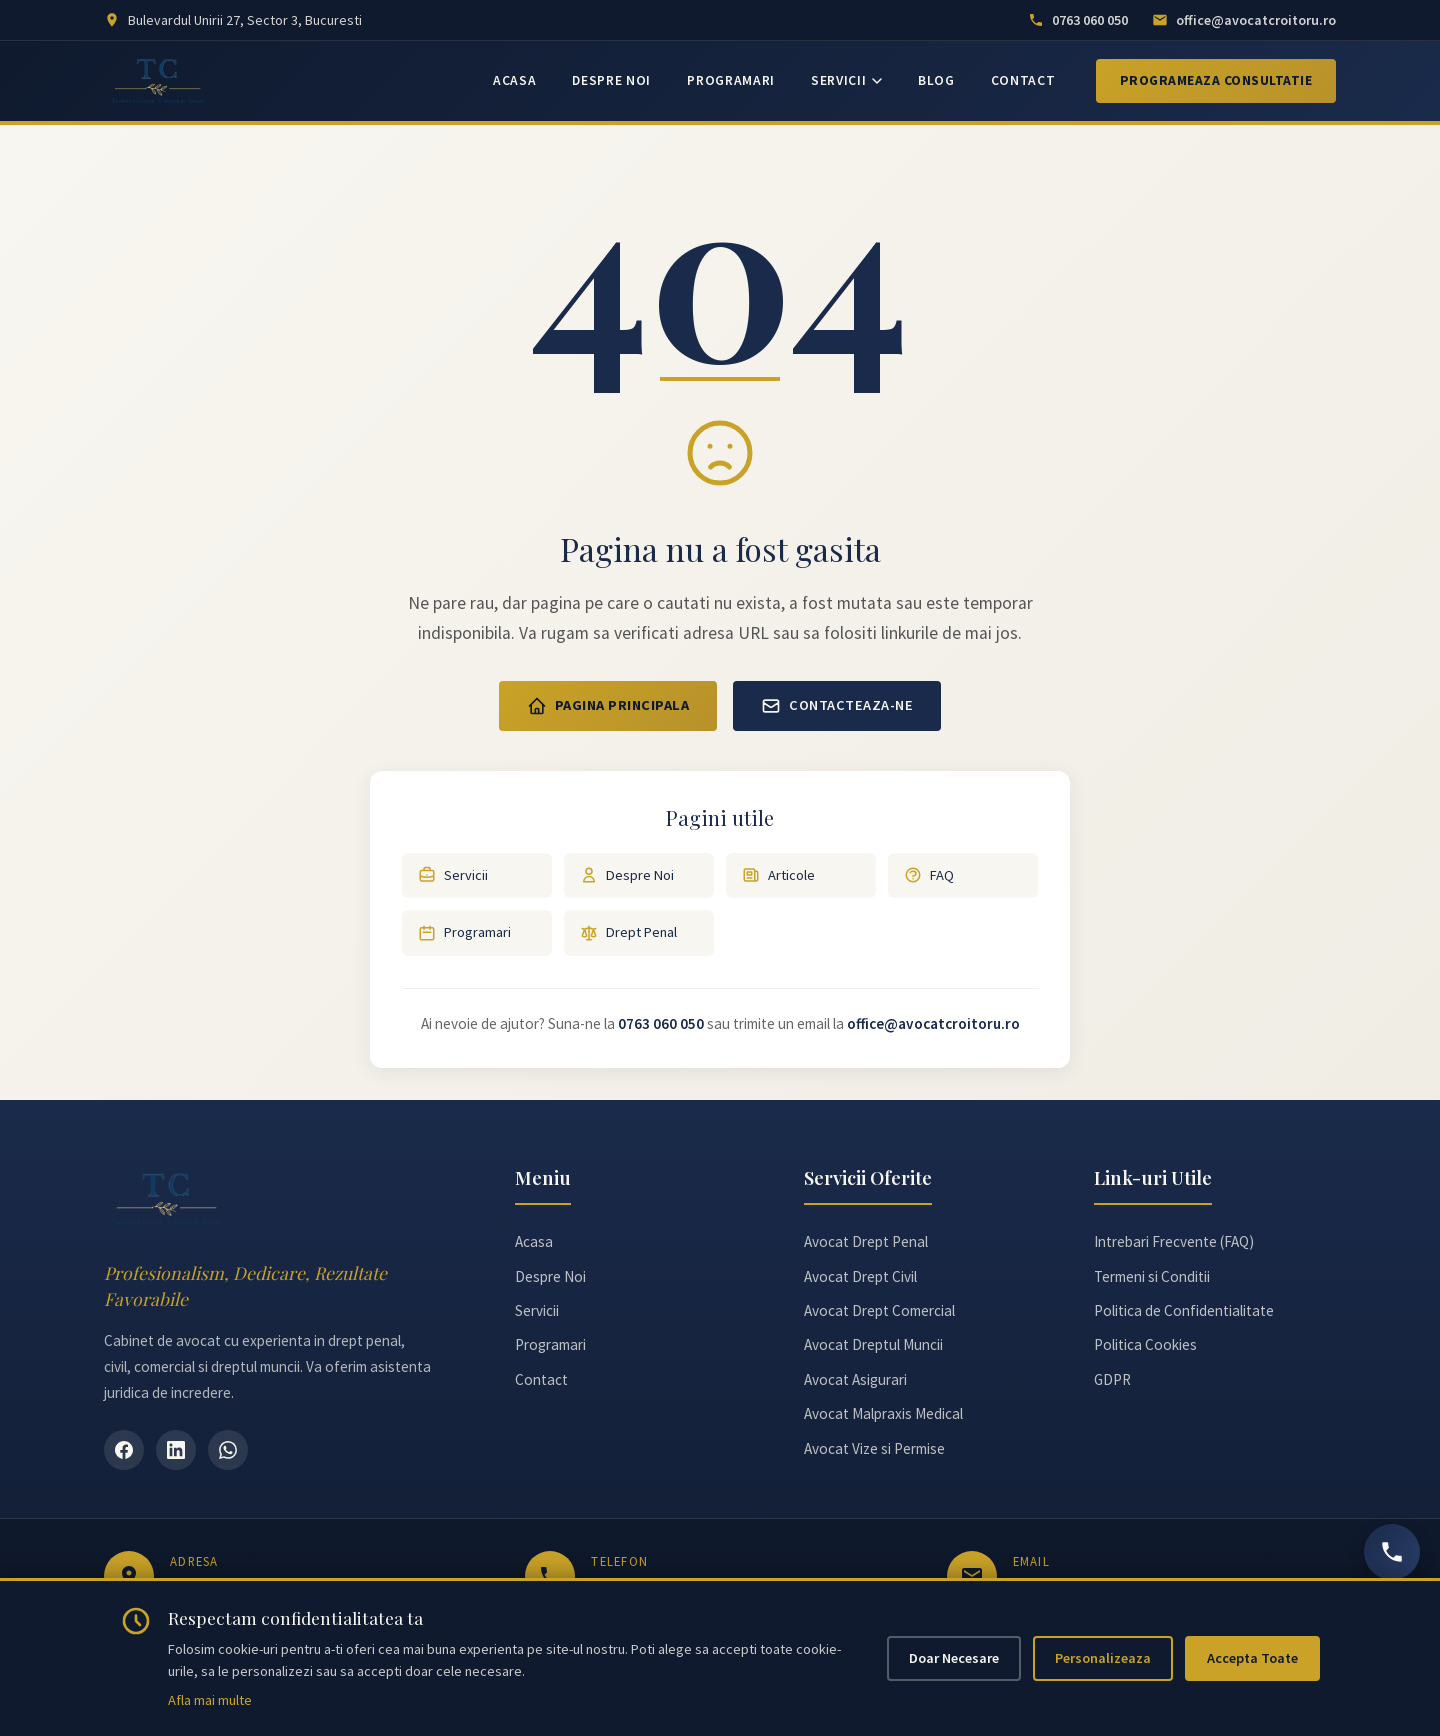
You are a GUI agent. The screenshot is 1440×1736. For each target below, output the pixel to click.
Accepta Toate (1252, 1658)
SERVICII (846, 80)
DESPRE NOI (611, 80)
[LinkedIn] (176, 1450)
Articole (778, 875)
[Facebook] (124, 1450)
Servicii (453, 875)
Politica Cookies (1145, 1344)
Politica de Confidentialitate (1184, 1310)
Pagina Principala (608, 706)
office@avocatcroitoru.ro (933, 1023)
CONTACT (1023, 80)
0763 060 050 (661, 1023)
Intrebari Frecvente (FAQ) (1174, 1241)
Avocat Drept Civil (860, 1276)
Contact (541, 1379)
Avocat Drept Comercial (879, 1310)
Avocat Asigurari (855, 1379)
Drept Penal (628, 932)
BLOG (936, 80)
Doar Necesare (954, 1658)
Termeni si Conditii (1152, 1276)
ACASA (514, 80)
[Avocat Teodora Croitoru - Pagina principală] (158, 81)
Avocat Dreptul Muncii (873, 1344)
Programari (464, 932)
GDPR (1112, 1379)
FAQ (929, 875)
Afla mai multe (210, 1700)
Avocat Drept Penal (866, 1241)
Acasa (534, 1241)
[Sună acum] (1392, 1552)
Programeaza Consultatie (1216, 80)
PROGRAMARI (731, 80)
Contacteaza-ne (837, 706)
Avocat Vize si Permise (874, 1448)
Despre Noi (627, 875)
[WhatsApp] (228, 1450)
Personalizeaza (1103, 1658)
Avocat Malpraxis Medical (883, 1413)
